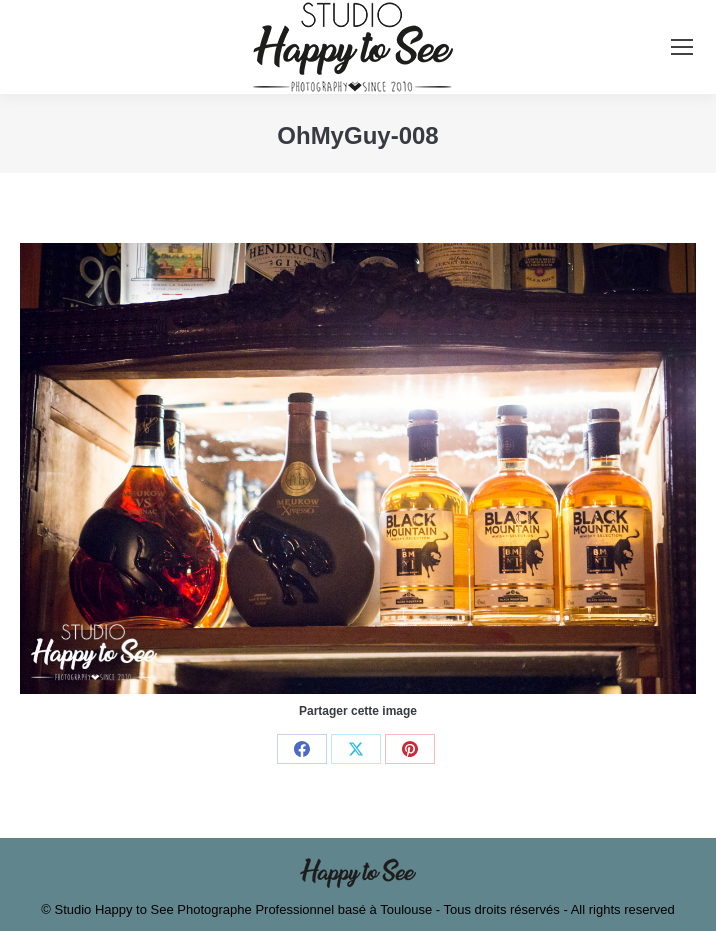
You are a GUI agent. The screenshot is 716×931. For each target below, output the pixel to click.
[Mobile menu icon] (682, 47)
